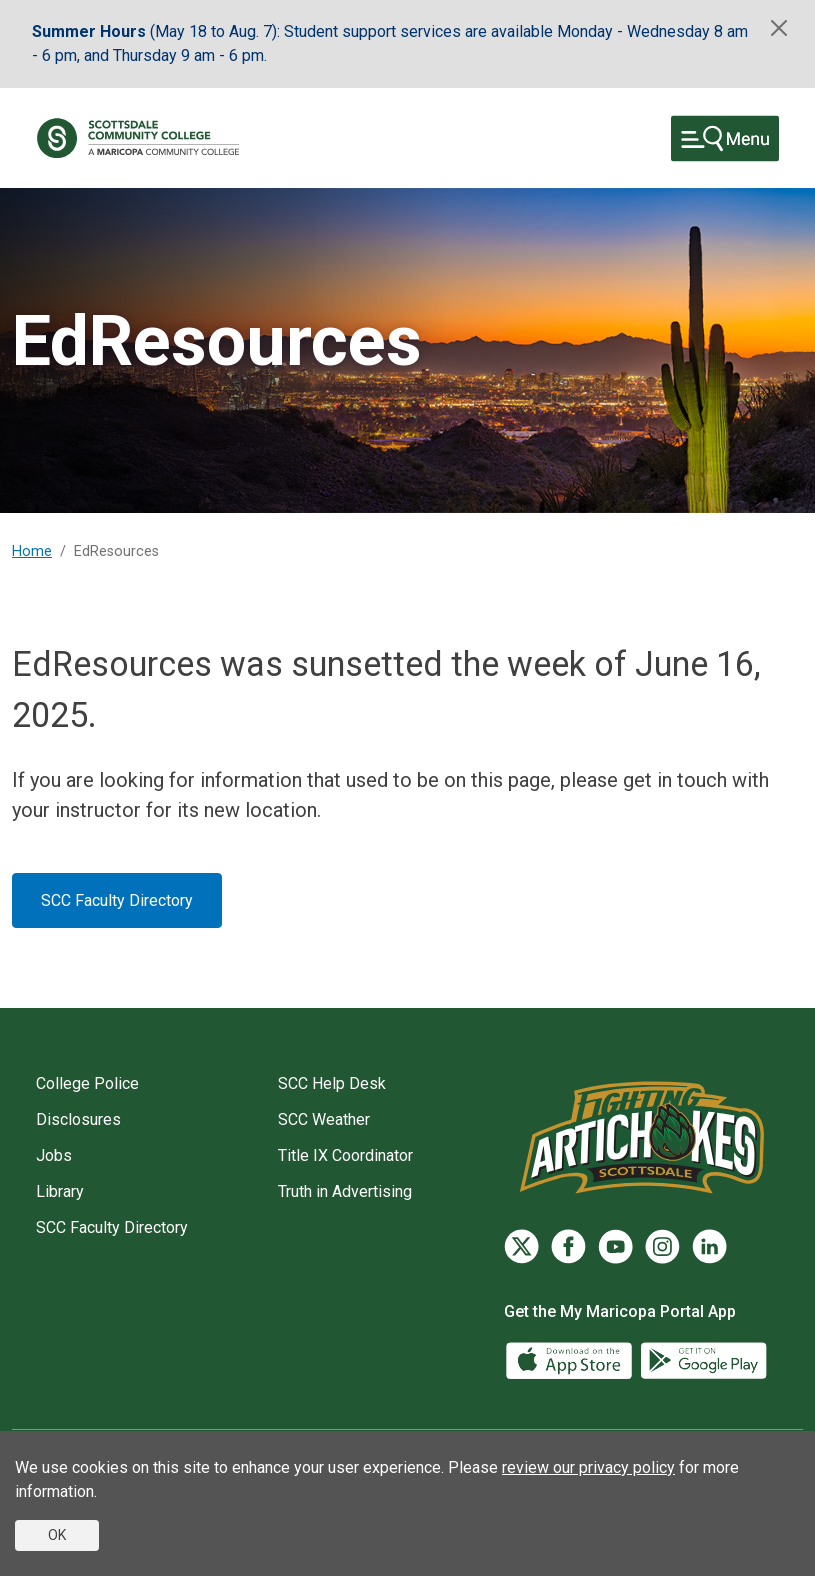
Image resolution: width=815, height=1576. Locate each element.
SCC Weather (324, 1119)
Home (32, 551)
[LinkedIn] (709, 1246)
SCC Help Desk (332, 1083)
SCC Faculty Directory (117, 900)
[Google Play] (703, 1358)
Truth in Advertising (345, 1191)
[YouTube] (615, 1246)
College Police (87, 1083)
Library (60, 1191)
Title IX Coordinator (345, 1155)
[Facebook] (568, 1246)
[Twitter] (521, 1246)
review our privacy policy (588, 1467)
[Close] (779, 28)
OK (57, 1535)
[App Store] (571, 1358)
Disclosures (78, 1119)
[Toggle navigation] (725, 138)
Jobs (54, 1155)
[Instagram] (662, 1246)
